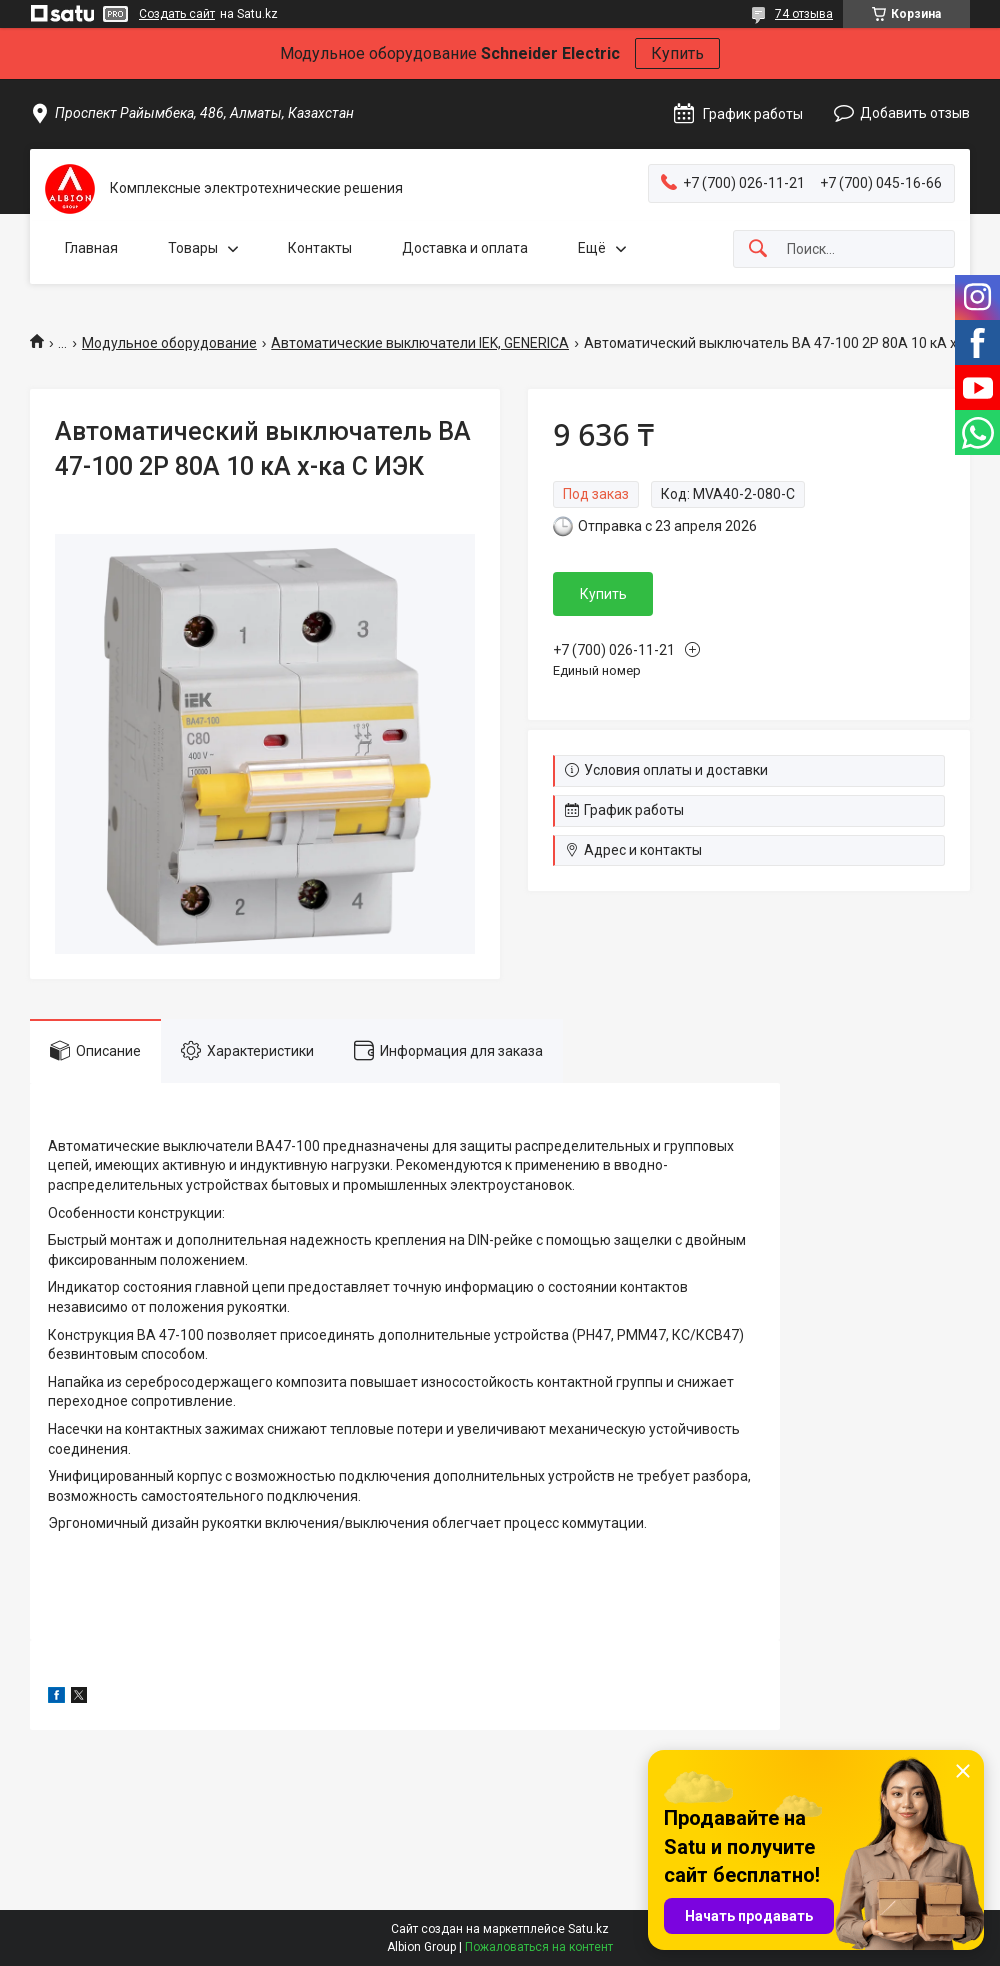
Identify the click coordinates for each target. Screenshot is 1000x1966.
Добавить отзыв (915, 113)
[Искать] (758, 249)
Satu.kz (588, 1929)
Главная (91, 248)
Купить (677, 53)
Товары (193, 248)
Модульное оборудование (169, 343)
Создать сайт (177, 14)
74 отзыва (804, 14)
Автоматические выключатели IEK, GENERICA (420, 343)
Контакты (320, 248)
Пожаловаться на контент (539, 1947)
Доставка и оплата (465, 248)
